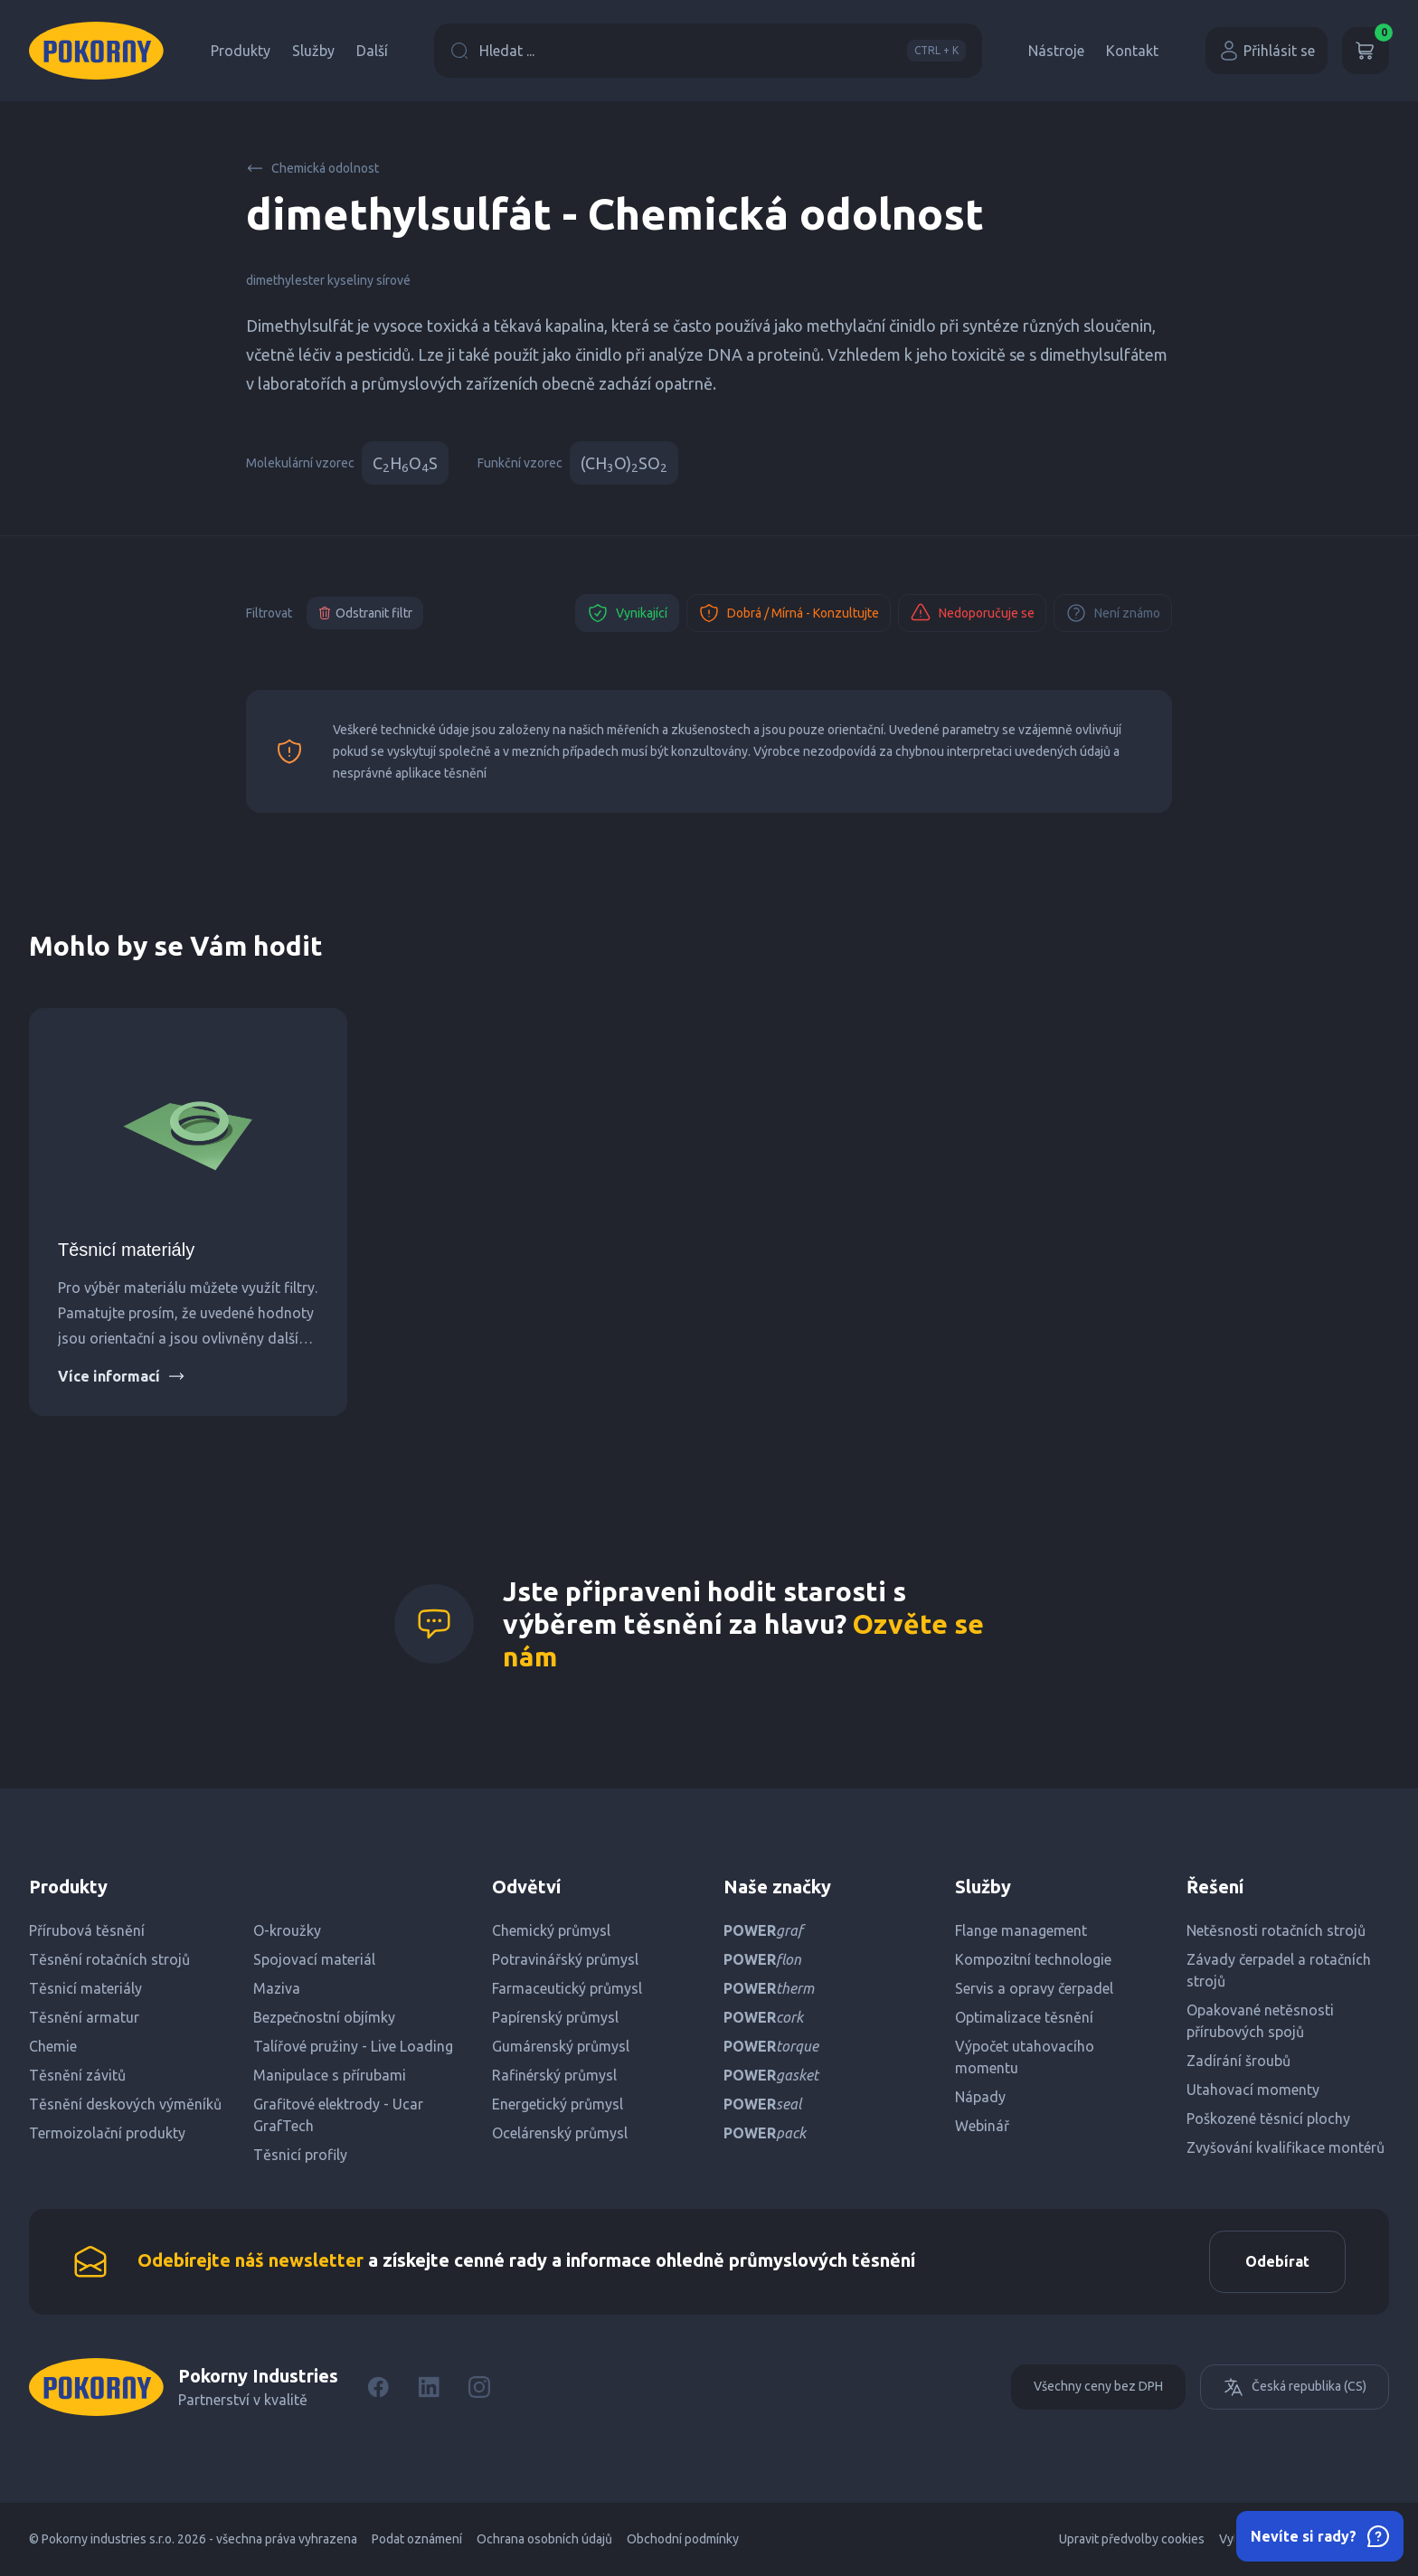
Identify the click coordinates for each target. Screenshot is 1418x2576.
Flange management (1021, 1930)
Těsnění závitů (77, 2075)
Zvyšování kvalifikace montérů (1285, 2147)
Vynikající (627, 613)
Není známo (1112, 613)
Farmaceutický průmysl (567, 1988)
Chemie (53, 2046)
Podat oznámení (417, 2540)
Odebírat (1276, 2262)
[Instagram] (479, 2388)
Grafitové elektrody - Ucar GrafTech (338, 2115)
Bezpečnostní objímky (324, 2017)
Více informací (121, 1376)
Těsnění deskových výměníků (125, 2104)
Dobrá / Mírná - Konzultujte (788, 613)
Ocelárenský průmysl (560, 2133)
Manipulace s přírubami (329, 2075)
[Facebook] (378, 2388)
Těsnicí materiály (126, 1250)
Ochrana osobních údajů (544, 2540)
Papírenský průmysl (555, 2017)
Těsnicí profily (300, 2155)
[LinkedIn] (429, 2388)
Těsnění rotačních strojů (109, 1959)
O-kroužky (287, 1930)
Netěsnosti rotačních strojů (1276, 1930)
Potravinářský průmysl (565, 1959)
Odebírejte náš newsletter (250, 2260)
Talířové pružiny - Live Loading (353, 2046)
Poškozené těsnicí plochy (1268, 2118)
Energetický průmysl (557, 2104)
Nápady (980, 2097)
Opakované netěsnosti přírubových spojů (1260, 2021)
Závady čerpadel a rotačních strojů (1278, 1970)
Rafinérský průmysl (554, 2075)
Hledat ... (708, 50)
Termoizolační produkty (107, 2133)
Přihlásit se (1266, 50)
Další (372, 50)
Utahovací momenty (1252, 2089)
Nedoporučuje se (972, 613)
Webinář (982, 2126)
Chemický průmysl (551, 1930)
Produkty (240, 50)
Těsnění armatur (84, 2017)
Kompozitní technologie (1033, 1959)
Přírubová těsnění (87, 1930)
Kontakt (1132, 50)
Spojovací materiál (314, 1959)
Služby (313, 50)
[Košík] (1365, 50)
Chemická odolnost (312, 168)
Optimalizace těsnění (1024, 2017)
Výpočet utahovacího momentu (1024, 2057)
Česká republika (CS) (1294, 2388)
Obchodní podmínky (683, 2540)
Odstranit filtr (364, 613)
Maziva (276, 1988)
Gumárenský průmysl (560, 2046)
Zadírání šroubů (1238, 2060)
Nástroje (1056, 50)
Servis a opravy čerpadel (1034, 1988)
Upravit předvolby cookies (1132, 2540)
